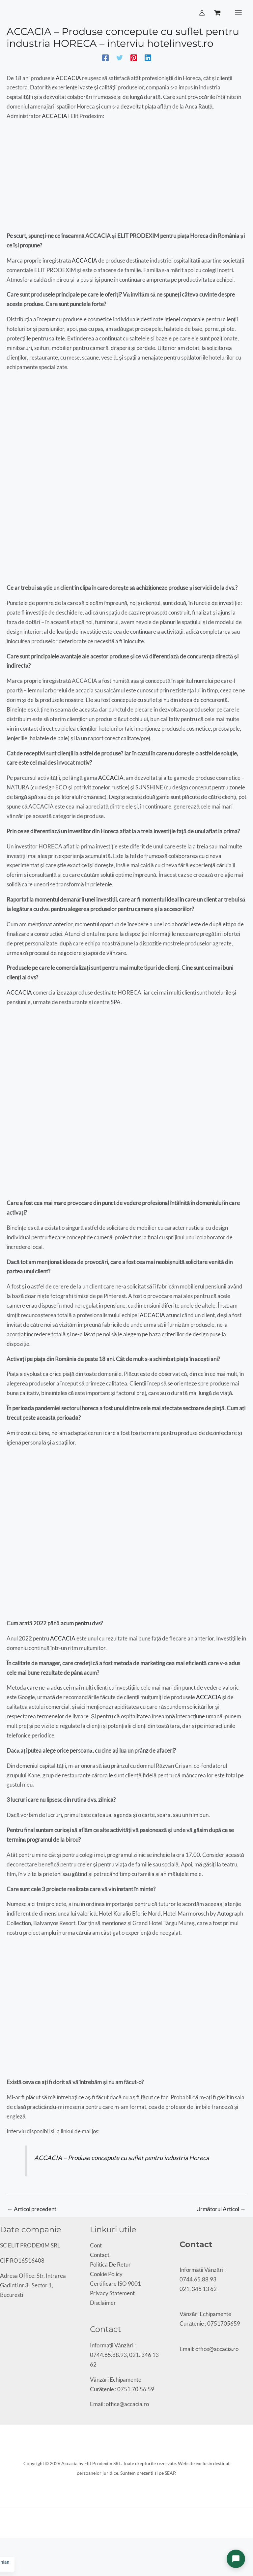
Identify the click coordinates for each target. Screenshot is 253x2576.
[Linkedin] (148, 58)
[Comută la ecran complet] (8, 2545)
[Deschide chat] (236, 2559)
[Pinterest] (133, 58)
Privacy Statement (112, 2293)
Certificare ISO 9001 (115, 2284)
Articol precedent (31, 2209)
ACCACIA (69, 78)
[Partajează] (13, 2545)
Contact (99, 2255)
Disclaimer (103, 2303)
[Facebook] (105, 58)
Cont (96, 2246)
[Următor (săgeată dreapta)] (8, 2554)
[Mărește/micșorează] (2, 2545)
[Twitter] (119, 58)
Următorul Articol (221, 2209)
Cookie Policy (106, 2274)
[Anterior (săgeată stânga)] (2, 2554)
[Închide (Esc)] (19, 2545)
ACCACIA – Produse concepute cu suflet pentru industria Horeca (121, 2158)
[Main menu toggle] (238, 13)
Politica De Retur (110, 2265)
